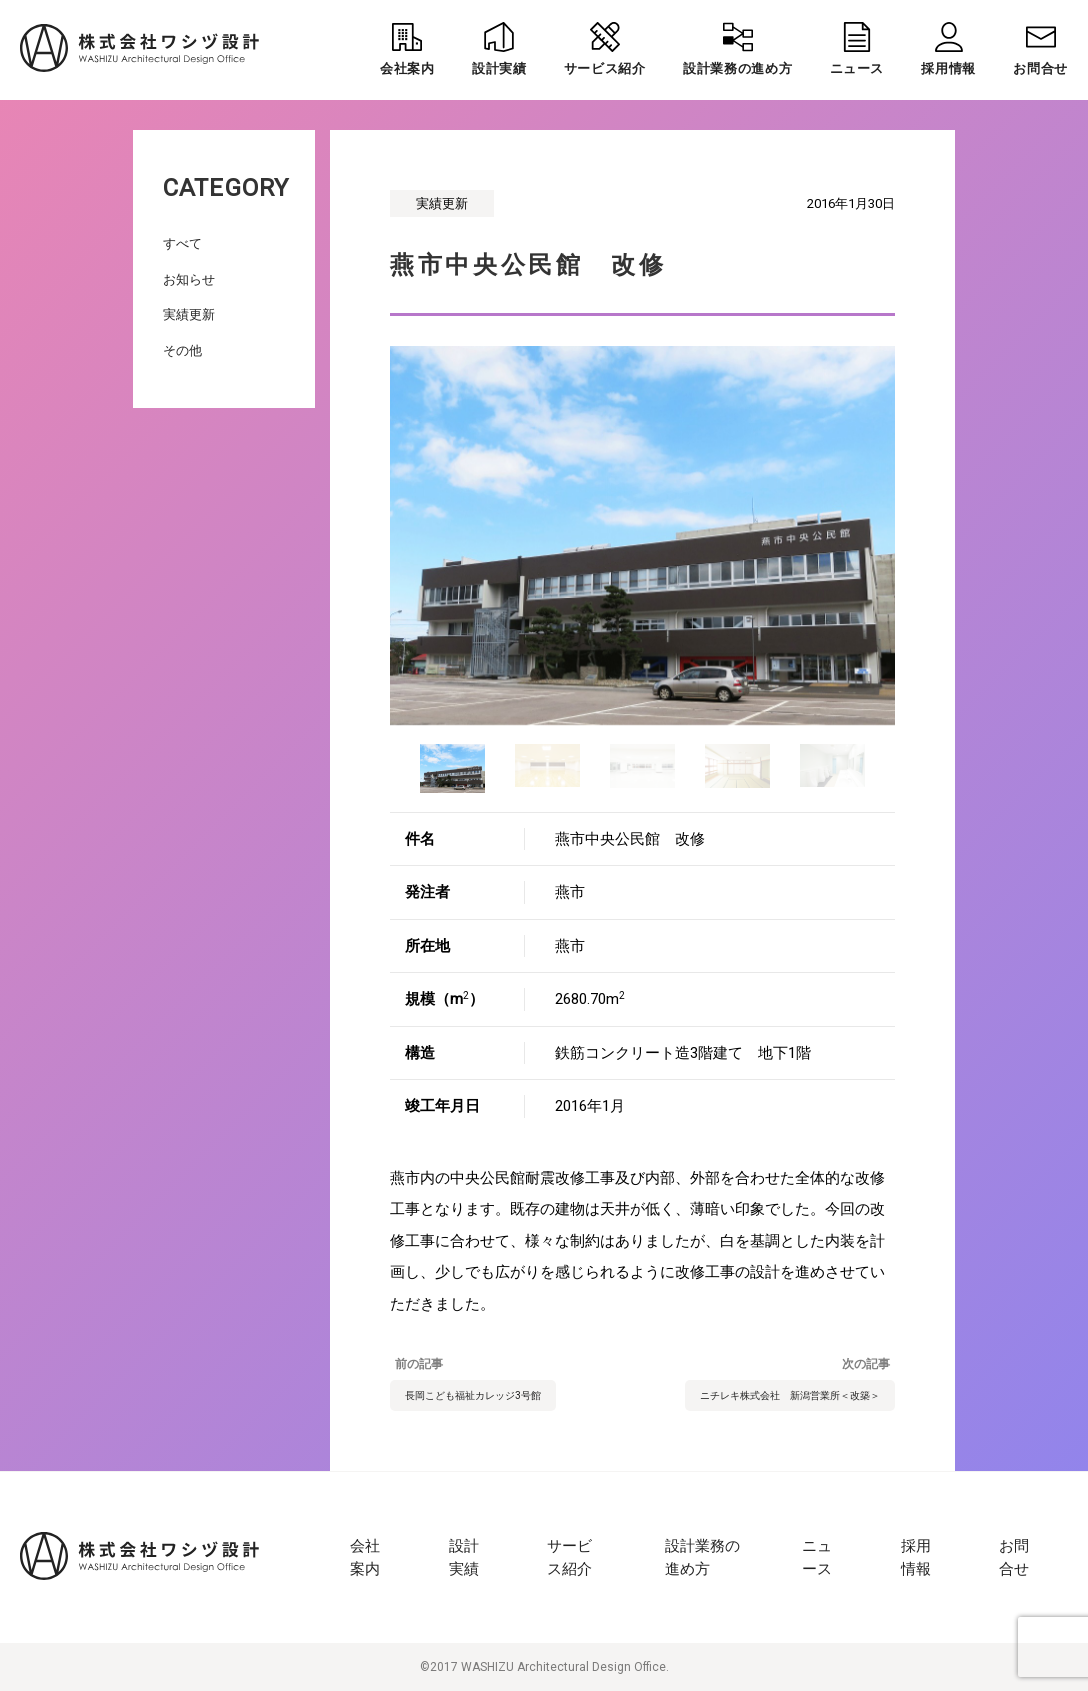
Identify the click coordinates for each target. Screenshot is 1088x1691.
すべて (182, 243)
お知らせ (189, 279)
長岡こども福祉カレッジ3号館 (473, 1395)
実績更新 (189, 314)
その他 (182, 350)
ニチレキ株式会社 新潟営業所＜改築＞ (790, 1395)
